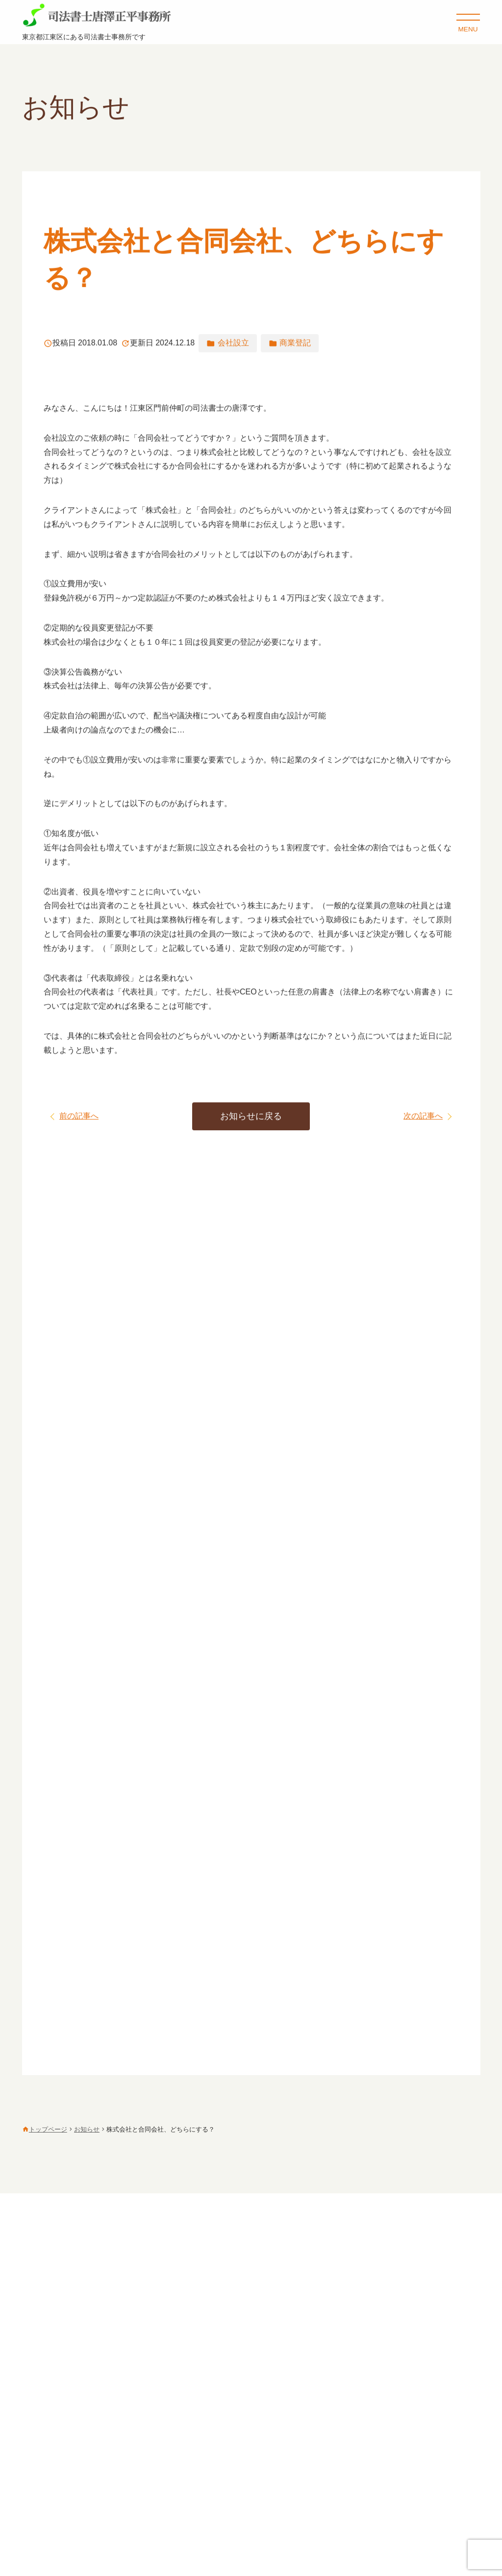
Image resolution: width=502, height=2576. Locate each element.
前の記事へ (79, 1116)
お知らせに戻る (251, 1116)
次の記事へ (423, 1116)
